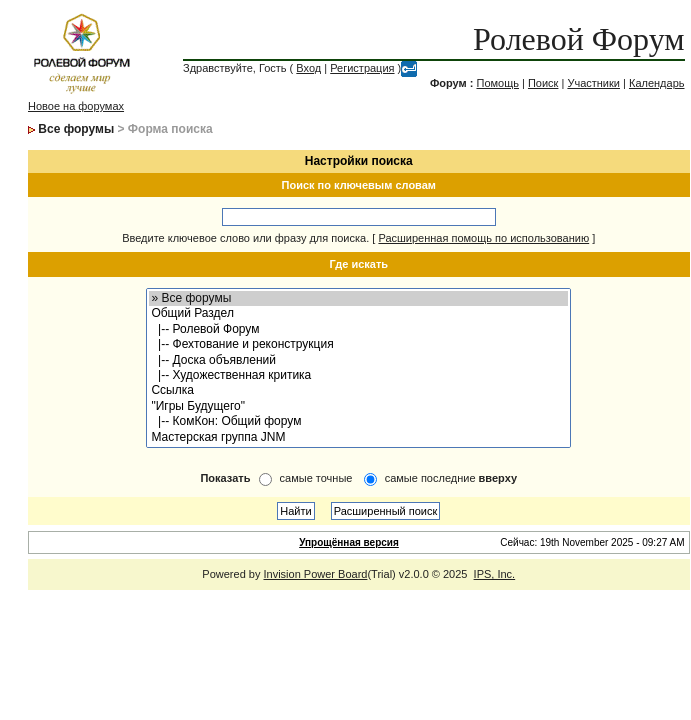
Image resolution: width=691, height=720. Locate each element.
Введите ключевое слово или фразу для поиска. (245, 238)
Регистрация (362, 68)
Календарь (657, 83)
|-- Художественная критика (358, 375)
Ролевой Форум (578, 39)
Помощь (497, 83)
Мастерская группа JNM (358, 437)
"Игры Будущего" (358, 406)
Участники (593, 83)
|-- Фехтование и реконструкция (358, 344)
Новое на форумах (76, 106)
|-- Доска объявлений (358, 360)
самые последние (451, 478)
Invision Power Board (315, 574)
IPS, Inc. (495, 574)
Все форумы (76, 129)
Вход (308, 68)
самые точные (316, 478)
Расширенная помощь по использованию (483, 238)
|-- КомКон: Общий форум (358, 421)
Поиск (543, 83)
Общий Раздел (358, 313)
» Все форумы (358, 298)
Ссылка (358, 390)
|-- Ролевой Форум (358, 329)
